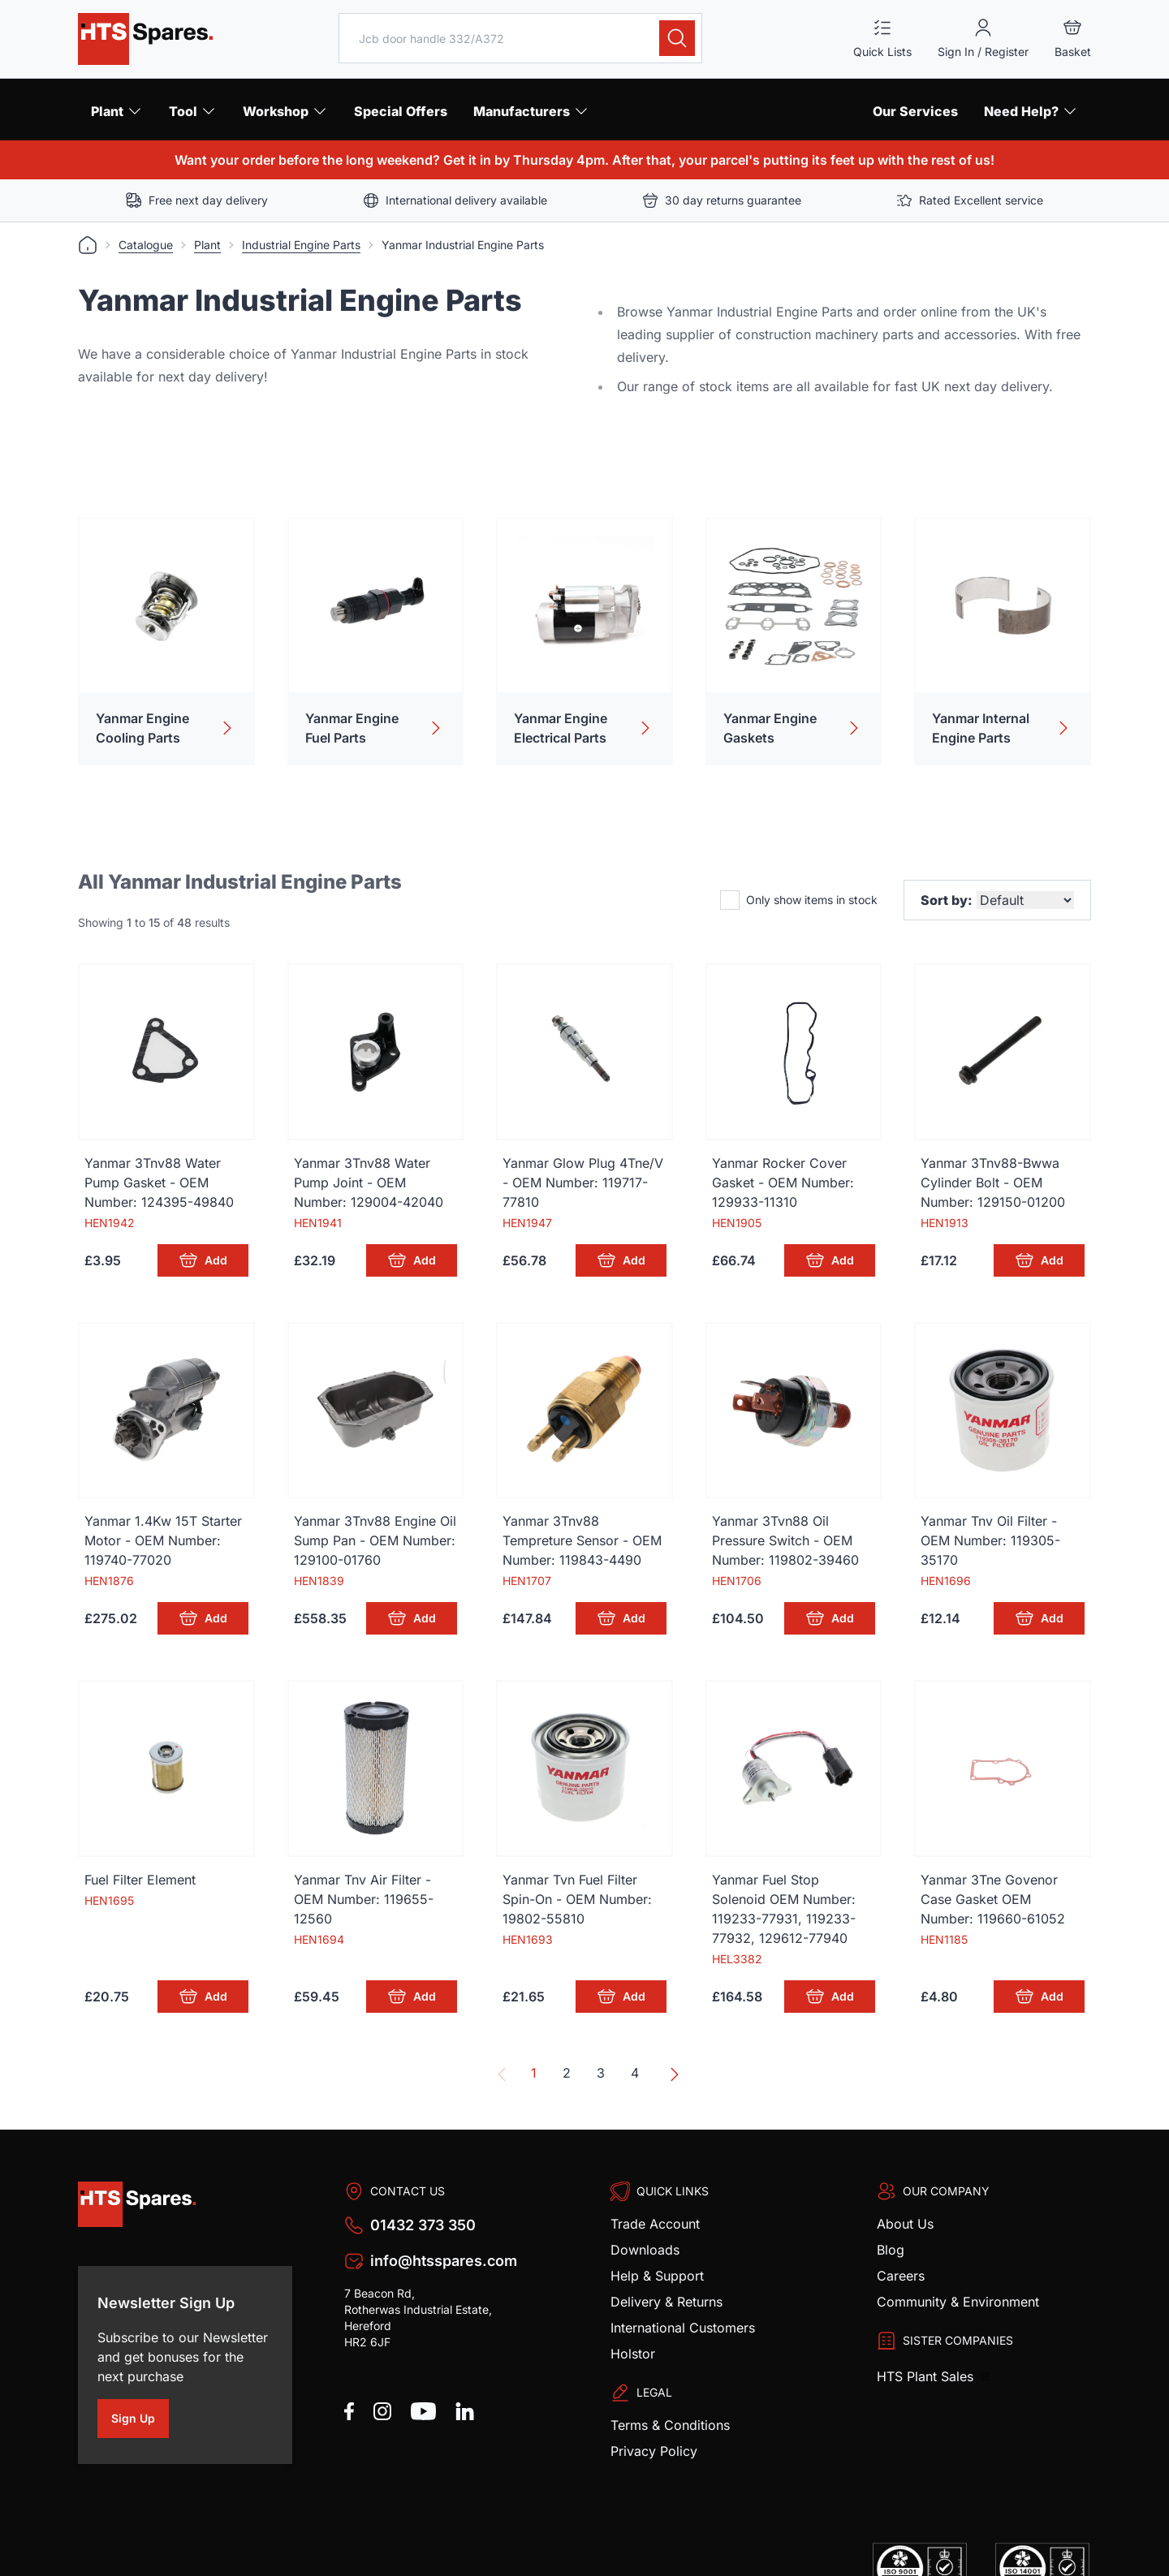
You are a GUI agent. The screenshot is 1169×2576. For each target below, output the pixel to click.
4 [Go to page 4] (635, 2021)
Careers (901, 2224)
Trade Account (655, 2172)
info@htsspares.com (443, 2208)
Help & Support (657, 2224)
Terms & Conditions (670, 2373)
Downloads (644, 2198)
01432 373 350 (423, 2173)
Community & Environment (958, 2250)
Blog (890, 2198)
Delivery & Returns (666, 2250)
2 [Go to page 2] (567, 2021)
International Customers (682, 2276)
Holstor (632, 2302)
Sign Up (140, 2369)
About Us (905, 2172)
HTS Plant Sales (927, 2324)
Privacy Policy (653, 2399)
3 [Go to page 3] (601, 2021)
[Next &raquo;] (671, 2022)
